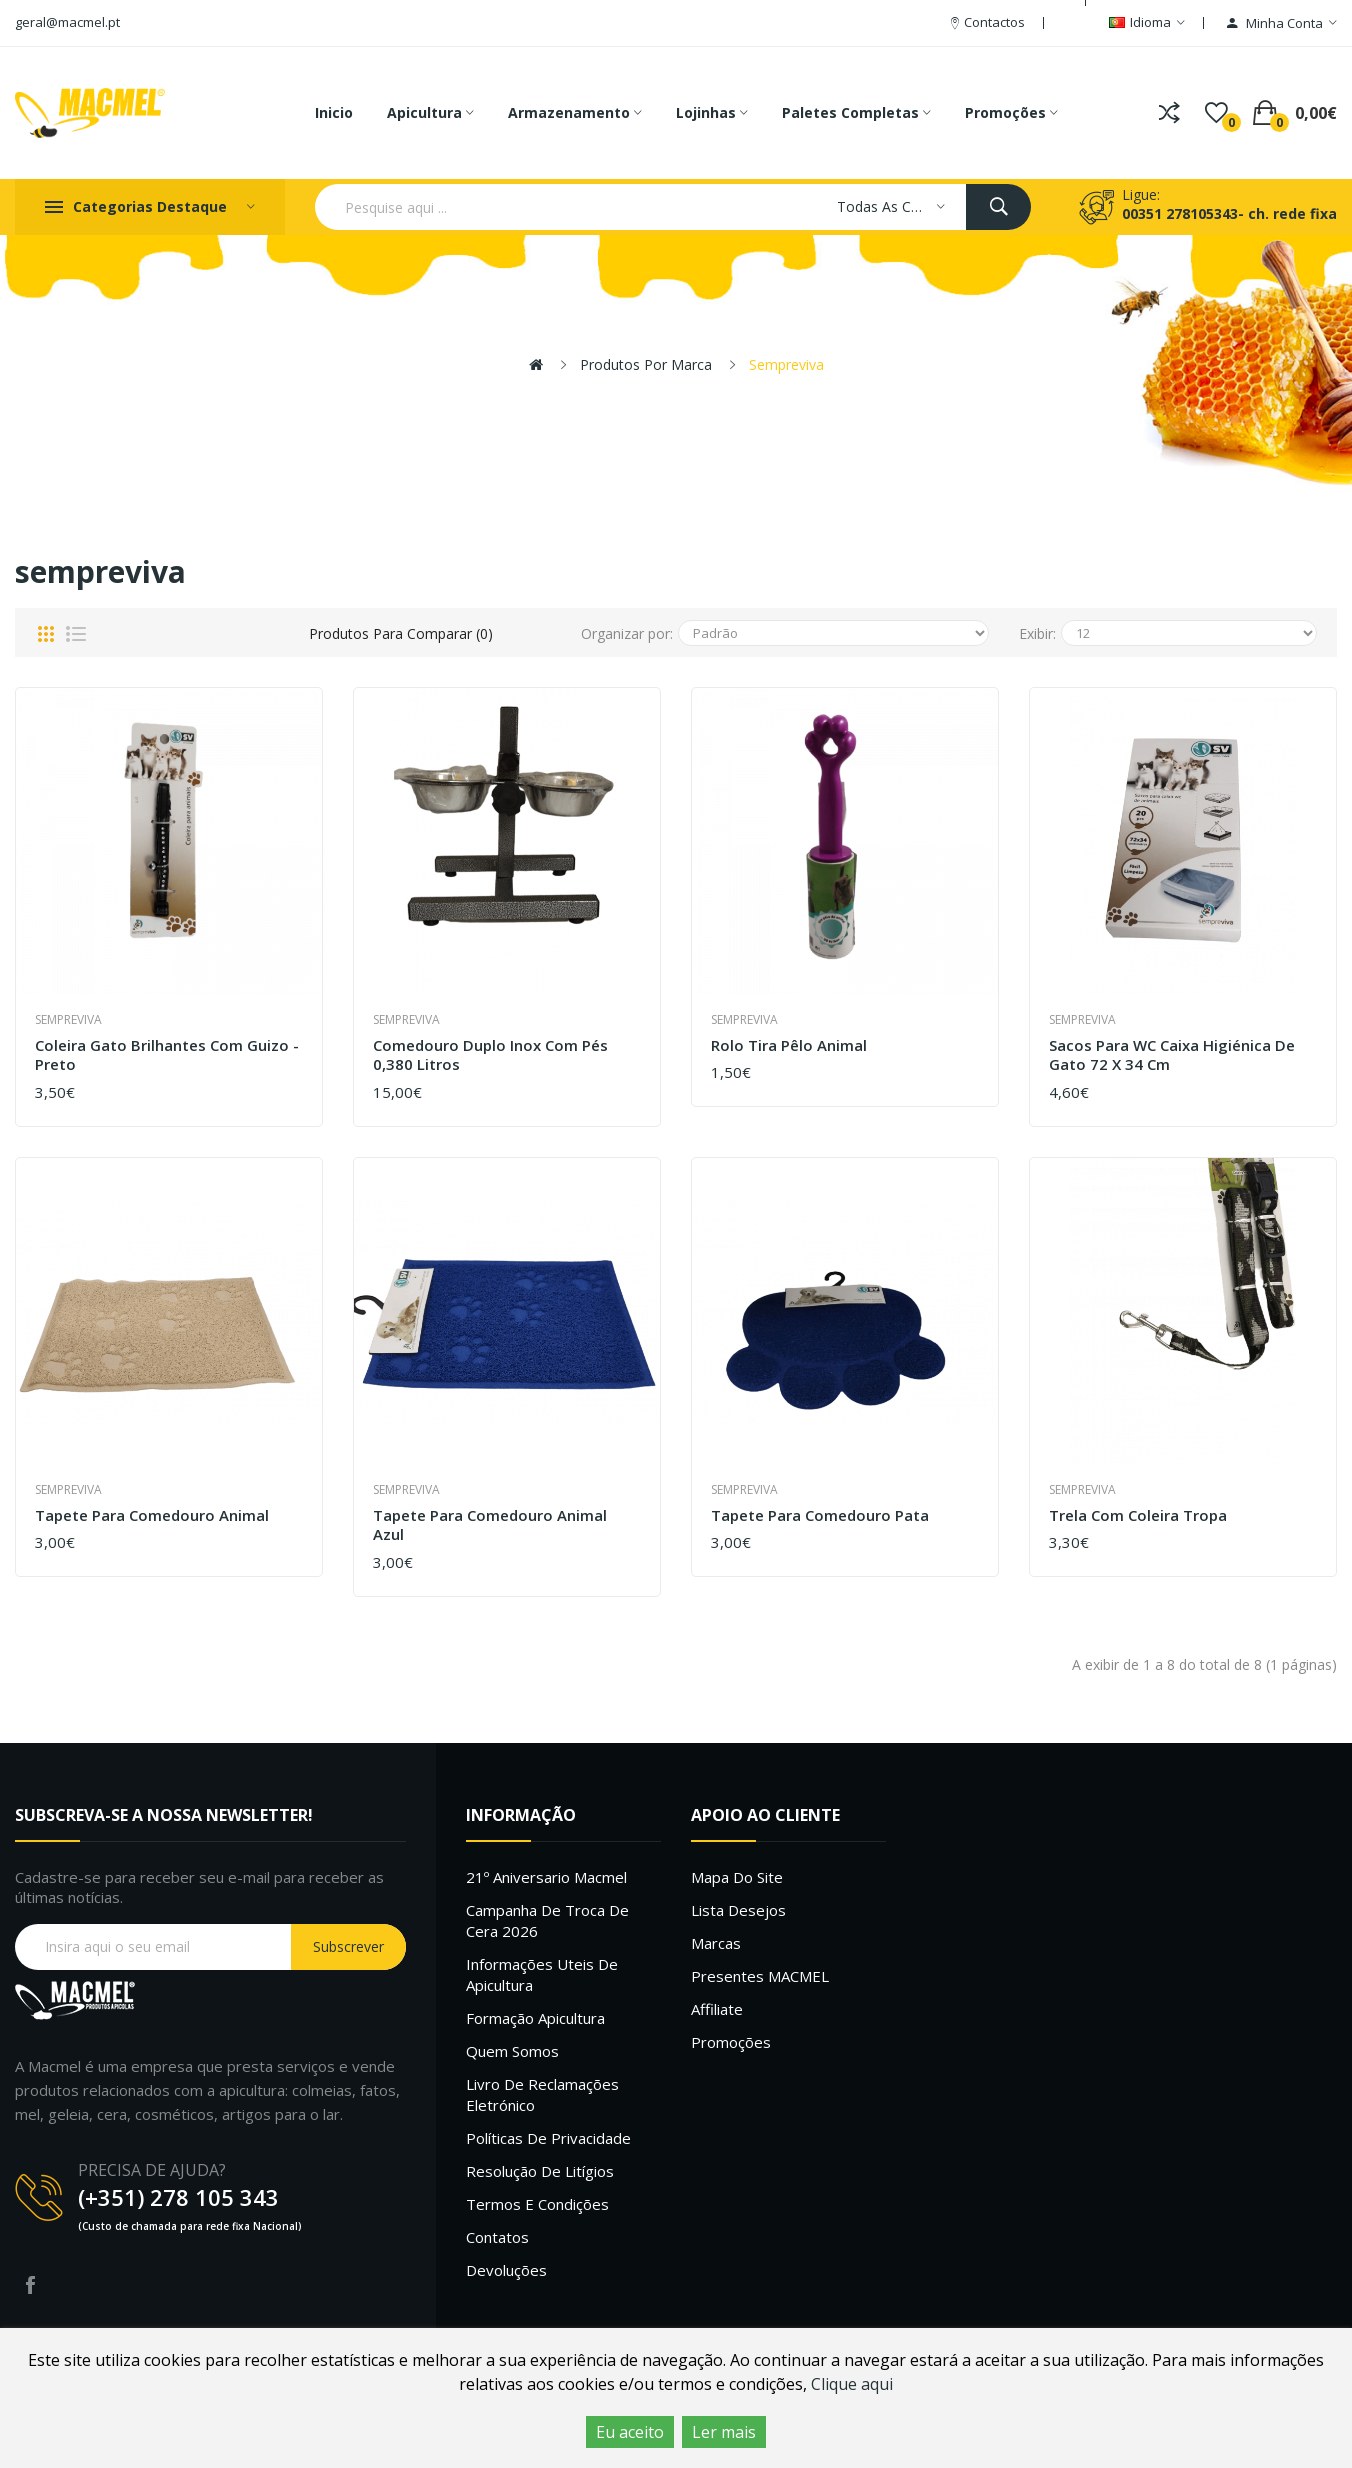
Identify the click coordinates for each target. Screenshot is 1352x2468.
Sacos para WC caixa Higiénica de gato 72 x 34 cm (1172, 1055)
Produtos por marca (646, 364)
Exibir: (1037, 633)
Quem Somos (512, 2051)
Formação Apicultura (535, 2018)
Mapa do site (737, 1877)
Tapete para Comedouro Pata (820, 1515)
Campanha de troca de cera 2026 (547, 1920)
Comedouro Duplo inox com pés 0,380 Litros (490, 1055)
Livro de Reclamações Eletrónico (542, 2094)
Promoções (731, 2042)
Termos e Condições (537, 2204)
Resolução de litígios (540, 2171)
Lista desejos (738, 1910)
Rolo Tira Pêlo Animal (789, 1045)
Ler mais (724, 2432)
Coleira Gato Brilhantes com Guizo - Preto (167, 1055)
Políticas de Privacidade (548, 2138)
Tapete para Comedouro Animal (152, 1515)
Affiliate (717, 2009)
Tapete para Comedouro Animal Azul (490, 1525)
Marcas (716, 1943)
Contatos (497, 2237)
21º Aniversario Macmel (546, 1877)
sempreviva (786, 364)
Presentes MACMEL (760, 1976)
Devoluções (506, 2270)
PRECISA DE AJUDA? (152, 2170)
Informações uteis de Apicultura (542, 1974)
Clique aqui (852, 2384)
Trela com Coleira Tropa (1138, 1515)
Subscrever (348, 1946)
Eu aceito (630, 2432)
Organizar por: (627, 633)
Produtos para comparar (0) (401, 633)
